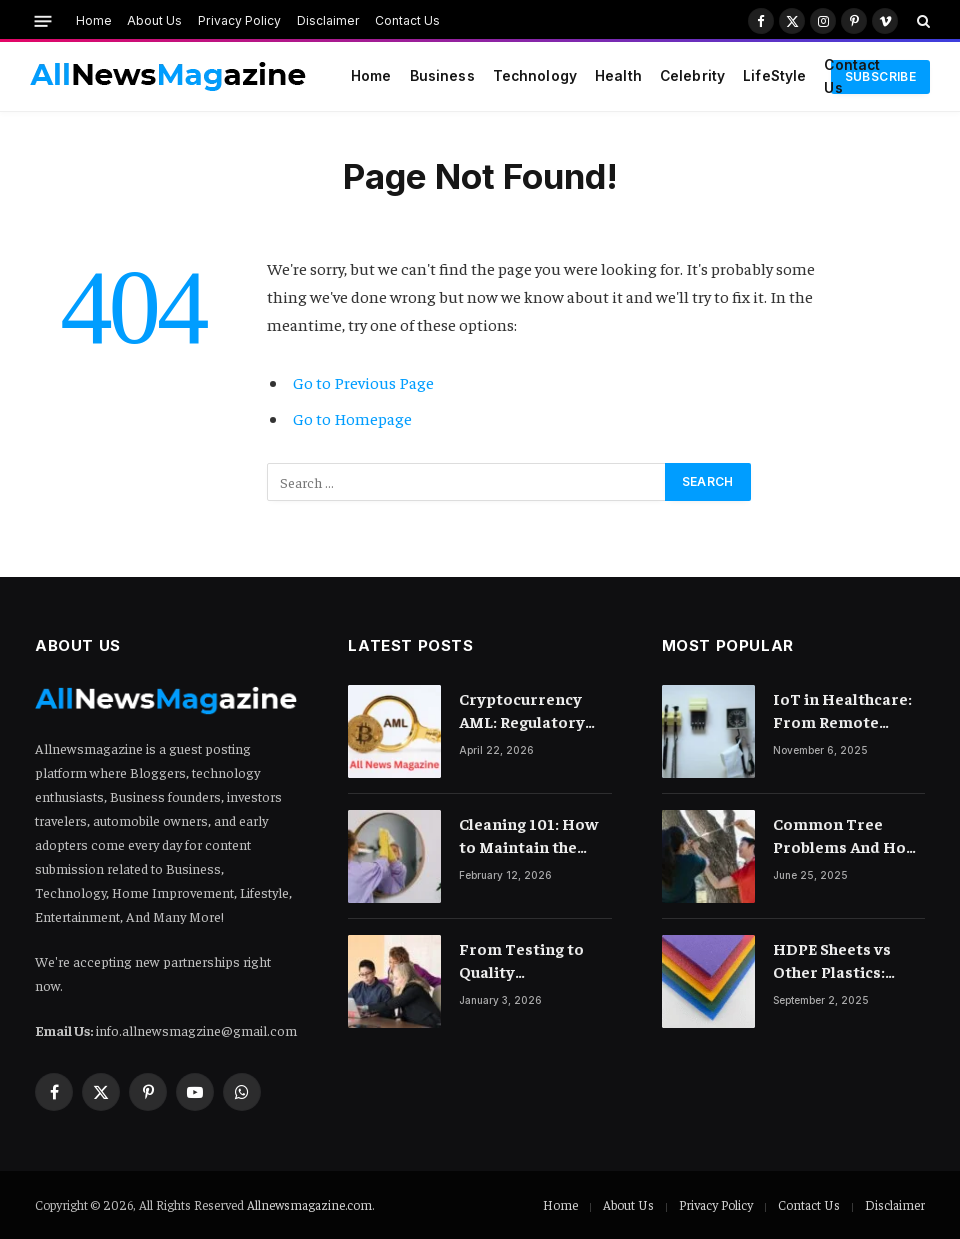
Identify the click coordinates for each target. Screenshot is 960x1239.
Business (442, 76)
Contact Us (407, 20)
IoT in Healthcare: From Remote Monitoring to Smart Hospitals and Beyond (842, 710)
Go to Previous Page (363, 382)
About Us (154, 20)
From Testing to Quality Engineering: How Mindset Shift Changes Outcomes (531, 960)
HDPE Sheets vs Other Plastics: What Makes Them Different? (843, 960)
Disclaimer (328, 20)
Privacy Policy (239, 20)
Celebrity (692, 76)
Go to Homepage (352, 418)
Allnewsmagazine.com (309, 1204)
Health (618, 76)
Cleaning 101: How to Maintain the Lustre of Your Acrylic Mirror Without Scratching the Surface (533, 835)
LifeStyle (774, 76)
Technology (535, 76)
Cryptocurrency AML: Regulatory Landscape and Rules (522, 710)
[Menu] (43, 20)
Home (94, 20)
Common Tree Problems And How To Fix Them (846, 835)
